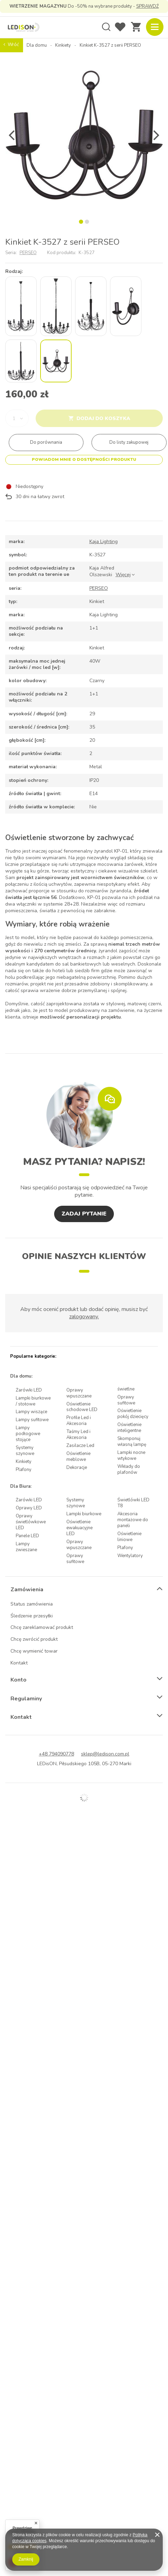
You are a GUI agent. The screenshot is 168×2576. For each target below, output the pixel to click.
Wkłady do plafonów (128, 1470)
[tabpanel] (84, 134)
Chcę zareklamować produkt (41, 1628)
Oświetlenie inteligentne (129, 1428)
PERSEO (28, 253)
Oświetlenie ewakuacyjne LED (79, 1528)
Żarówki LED (29, 1390)
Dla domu (37, 45)
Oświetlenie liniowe (129, 1537)
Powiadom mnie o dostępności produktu (84, 459)
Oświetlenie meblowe (78, 1457)
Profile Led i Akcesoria (78, 1421)
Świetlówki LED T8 (133, 1503)
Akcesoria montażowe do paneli (132, 1520)
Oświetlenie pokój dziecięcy (132, 1414)
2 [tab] (87, 222)
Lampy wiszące (31, 1412)
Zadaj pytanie (84, 1214)
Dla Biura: (20, 1486)
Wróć (11, 45)
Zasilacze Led (80, 1446)
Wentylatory (130, 1556)
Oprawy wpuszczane (79, 1393)
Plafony (23, 1470)
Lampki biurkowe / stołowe (33, 1401)
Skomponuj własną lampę (131, 1442)
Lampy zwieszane (26, 1547)
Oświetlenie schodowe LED (81, 1407)
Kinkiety (63, 45)
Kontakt (19, 1663)
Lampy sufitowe (32, 1420)
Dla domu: (21, 1376)
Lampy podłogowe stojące (28, 1434)
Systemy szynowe (25, 1451)
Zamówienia (26, 1589)
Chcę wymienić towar (34, 1651)
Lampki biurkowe (83, 1514)
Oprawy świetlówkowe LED (31, 1522)
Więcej (123, 574)
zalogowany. (84, 1316)
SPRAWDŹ (147, 6)
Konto (18, 1680)
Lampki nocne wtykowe (131, 1456)
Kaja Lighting (103, 541)
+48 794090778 (56, 1754)
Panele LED (27, 1536)
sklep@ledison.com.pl (105, 1754)
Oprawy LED (29, 1508)
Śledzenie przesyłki (31, 1616)
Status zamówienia (31, 1604)
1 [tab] (81, 222)
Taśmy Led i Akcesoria (78, 1435)
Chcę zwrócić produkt (34, 1640)
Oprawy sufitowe (126, 1400)
